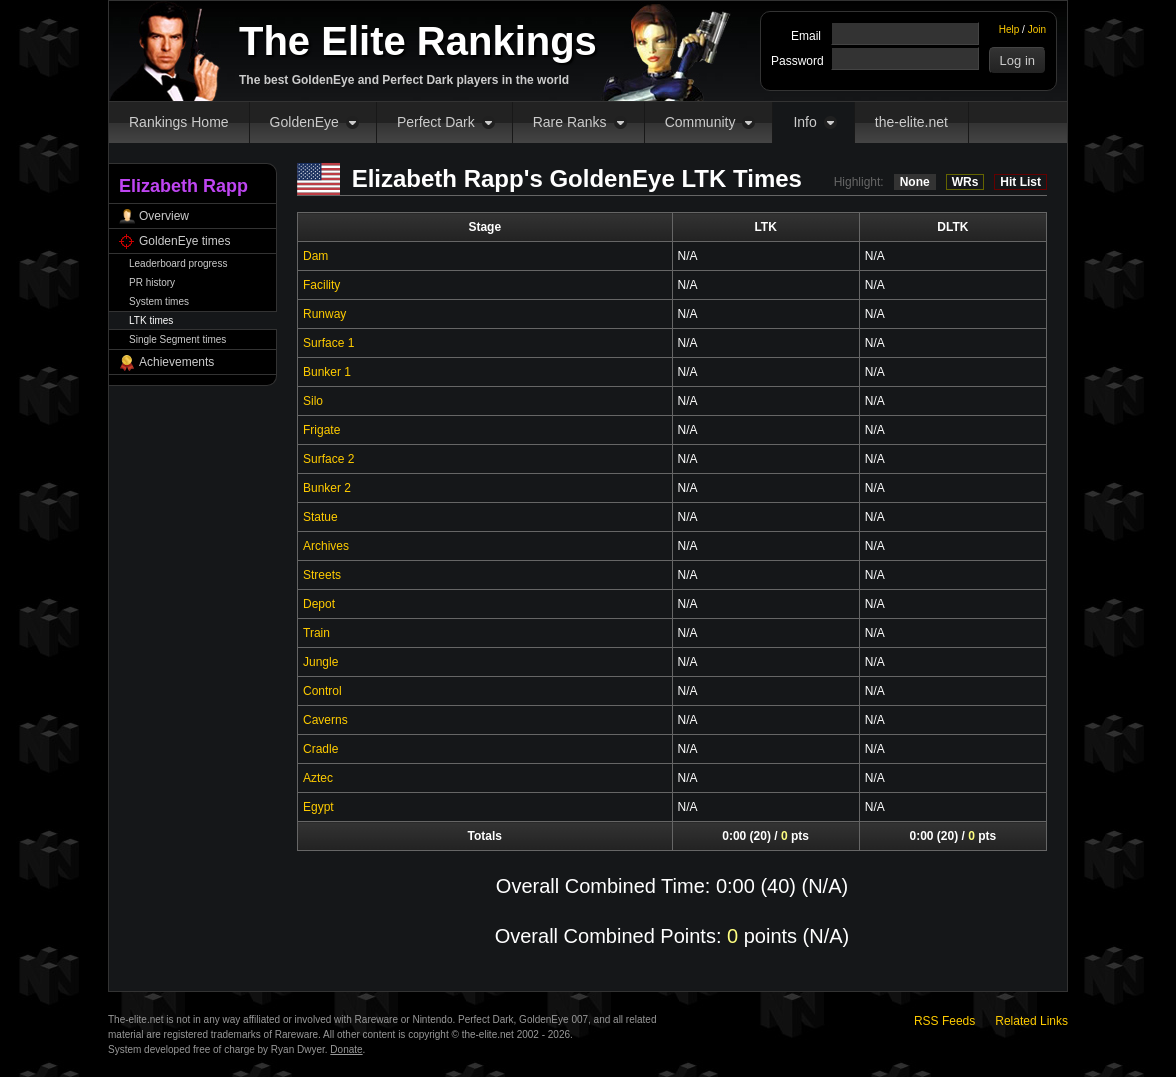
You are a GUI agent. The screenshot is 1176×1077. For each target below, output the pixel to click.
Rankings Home (179, 122)
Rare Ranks (570, 122)
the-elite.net (911, 122)
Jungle (320, 662)
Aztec (318, 778)
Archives (326, 546)
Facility (321, 285)
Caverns (325, 720)
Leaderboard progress (178, 263)
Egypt (318, 807)
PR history (152, 282)
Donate (346, 1049)
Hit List (1020, 182)
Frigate (321, 430)
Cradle (320, 749)
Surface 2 (328, 459)
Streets (322, 575)
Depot (319, 604)
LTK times (151, 320)
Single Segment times (177, 339)
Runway (324, 314)
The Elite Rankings (418, 41)
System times (159, 301)
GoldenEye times (184, 241)
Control (322, 691)
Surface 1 (328, 343)
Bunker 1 (327, 372)
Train (316, 633)
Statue (320, 517)
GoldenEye (304, 122)
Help (1009, 29)
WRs (965, 182)
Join (1037, 29)
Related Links (1031, 1021)
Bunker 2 (327, 488)
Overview (164, 216)
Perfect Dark (436, 122)
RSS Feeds (944, 1021)
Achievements (176, 362)
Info (804, 122)
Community (700, 122)
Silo (313, 401)
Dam (315, 256)
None (915, 182)
